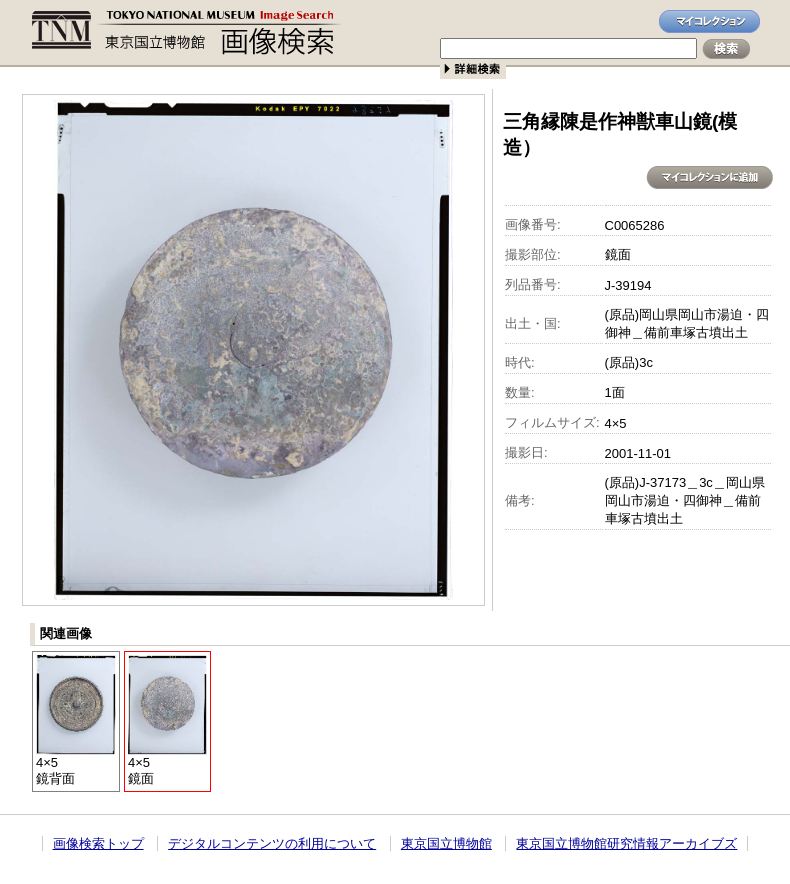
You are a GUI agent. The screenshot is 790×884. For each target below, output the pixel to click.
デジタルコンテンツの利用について (272, 843)
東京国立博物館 (446, 843)
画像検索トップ (98, 843)
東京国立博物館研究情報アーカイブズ (626, 843)
